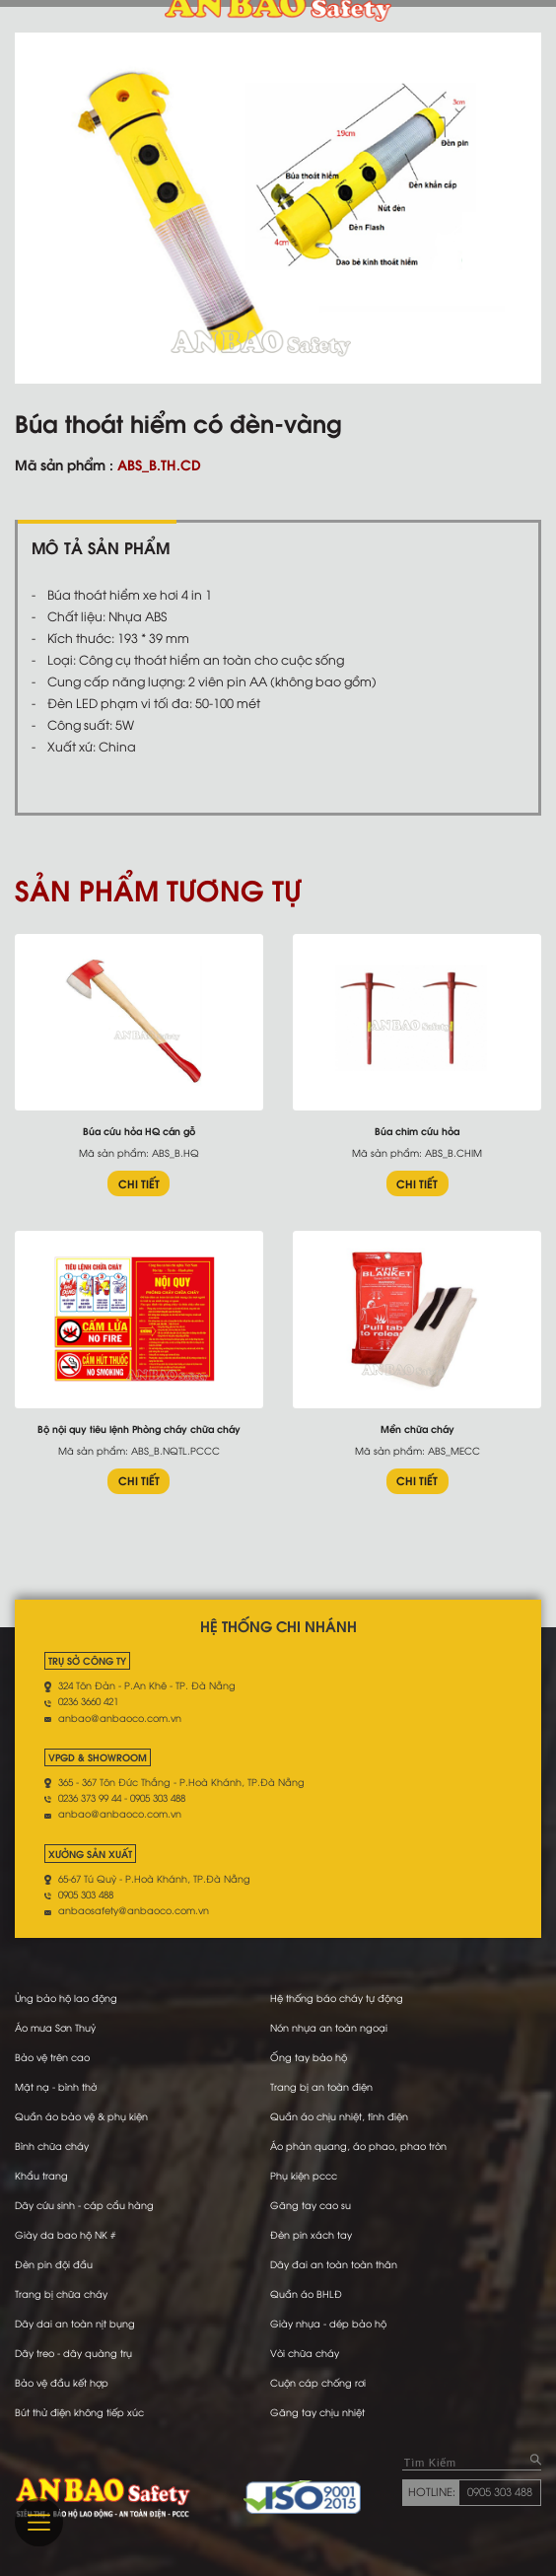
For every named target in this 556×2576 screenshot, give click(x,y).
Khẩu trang (41, 2175)
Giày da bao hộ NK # (65, 2234)
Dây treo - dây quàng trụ (73, 2352)
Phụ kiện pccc (303, 2175)
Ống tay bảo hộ (308, 2056)
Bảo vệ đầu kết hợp (61, 2382)
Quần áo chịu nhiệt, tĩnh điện (339, 2116)
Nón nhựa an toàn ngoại (328, 2027)
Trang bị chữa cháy (61, 2293)
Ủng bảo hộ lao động (66, 1997)
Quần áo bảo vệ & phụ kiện (81, 2116)
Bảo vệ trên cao (52, 2056)
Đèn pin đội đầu (54, 2263)
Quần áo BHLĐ (306, 2293)
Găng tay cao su (310, 2204)
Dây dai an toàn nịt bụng (75, 2323)
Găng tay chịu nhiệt (317, 2411)
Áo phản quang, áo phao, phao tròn (358, 2145)
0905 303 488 (499, 2491)
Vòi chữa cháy (304, 2352)
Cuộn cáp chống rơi (318, 2382)
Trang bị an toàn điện (321, 2086)
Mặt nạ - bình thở (56, 2086)
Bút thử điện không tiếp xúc (79, 2411)
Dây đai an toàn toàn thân (333, 2263)
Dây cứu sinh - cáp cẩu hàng (84, 2204)
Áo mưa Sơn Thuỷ (55, 2027)
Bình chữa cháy (52, 2145)
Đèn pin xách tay (311, 2234)
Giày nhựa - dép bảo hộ (328, 2323)
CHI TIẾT (139, 1183)
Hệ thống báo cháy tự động (336, 1997)
